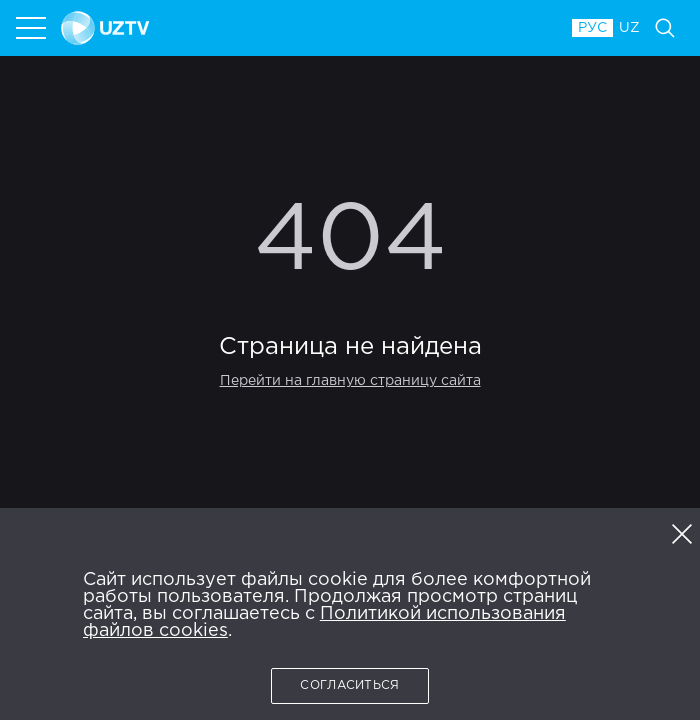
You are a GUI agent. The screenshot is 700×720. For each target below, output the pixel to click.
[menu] (33, 28)
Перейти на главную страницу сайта (350, 381)
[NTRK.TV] (307, 28)
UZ (629, 28)
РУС (592, 28)
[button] (682, 534)
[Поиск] (665, 28)
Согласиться (349, 685)
